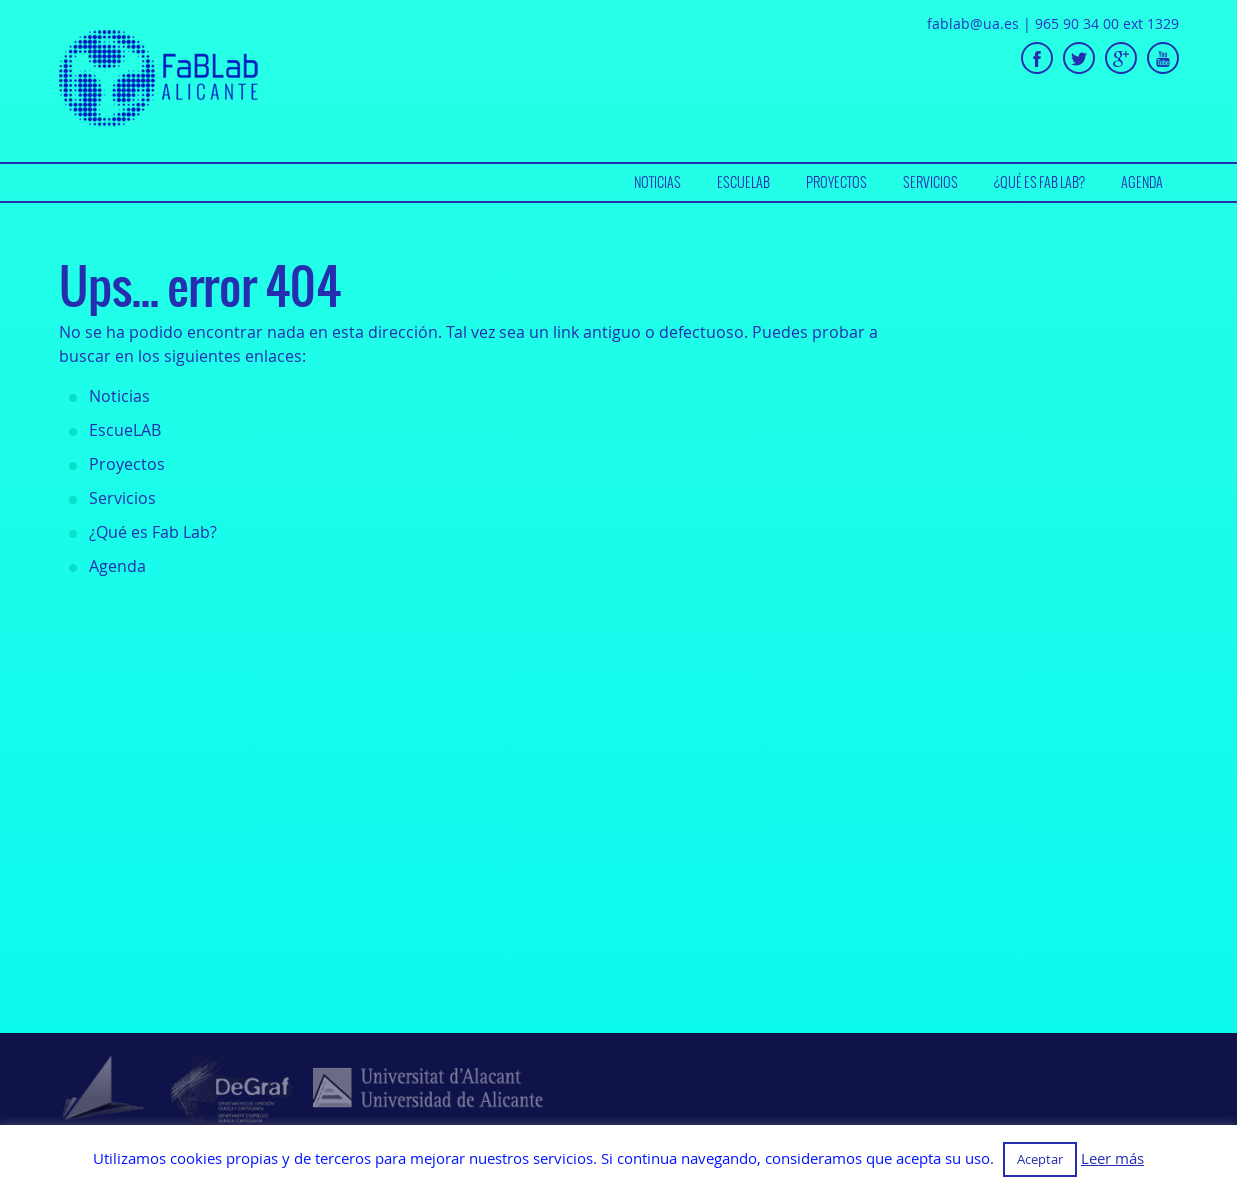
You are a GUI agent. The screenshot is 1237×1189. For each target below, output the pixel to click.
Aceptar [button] (1040, 1159)
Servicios (930, 182)
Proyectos (836, 182)
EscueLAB (743, 182)
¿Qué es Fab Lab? (1039, 182)
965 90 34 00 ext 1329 (1107, 23)
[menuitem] (657, 182)
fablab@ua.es (973, 23)
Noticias (657, 182)
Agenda (1142, 182)
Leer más (1112, 1158)
